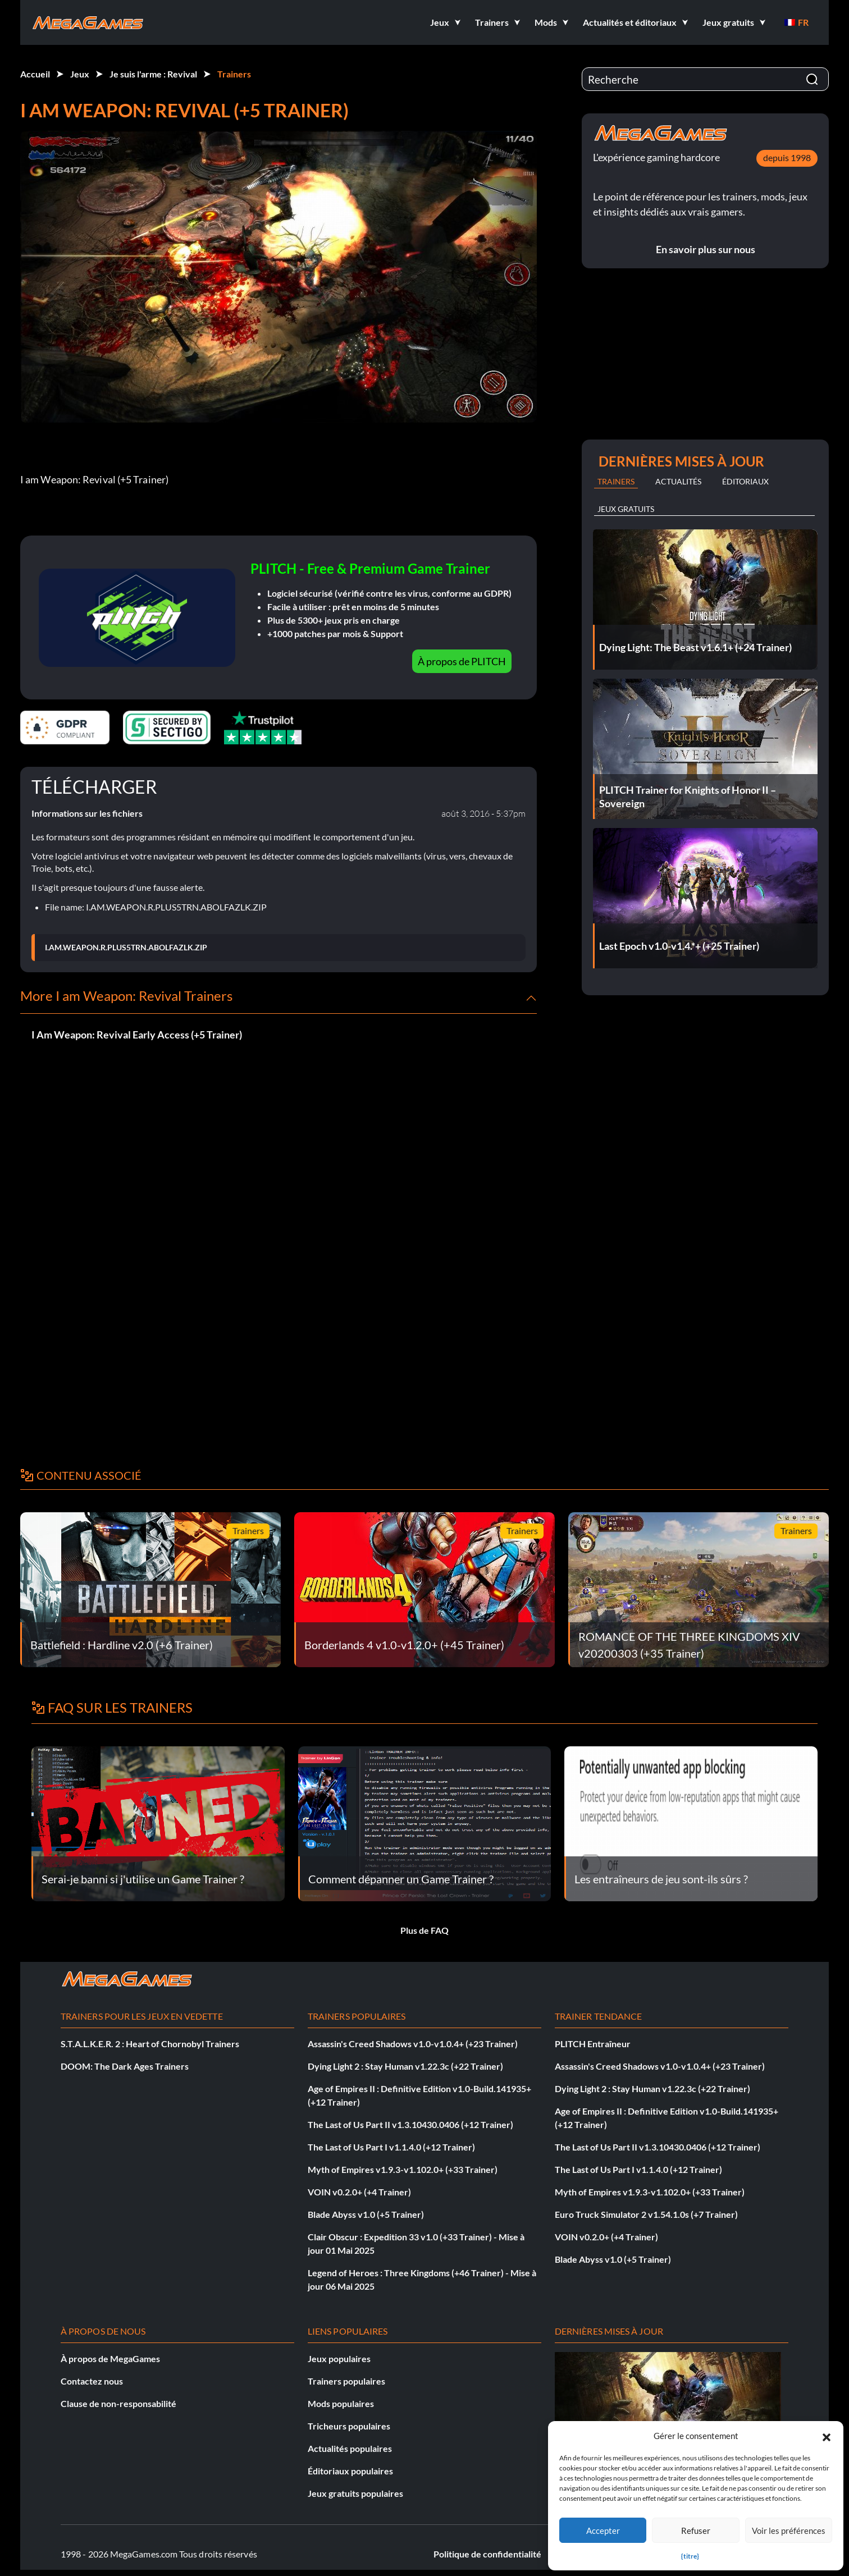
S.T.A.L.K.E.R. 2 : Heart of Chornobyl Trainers (150, 2043)
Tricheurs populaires (349, 2426)
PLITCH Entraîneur (593, 2043)
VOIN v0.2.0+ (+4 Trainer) (359, 2191)
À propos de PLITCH (462, 661)
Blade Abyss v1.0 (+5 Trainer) (366, 2214)
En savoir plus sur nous (705, 249)
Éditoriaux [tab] (745, 481)
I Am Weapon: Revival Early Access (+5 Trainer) (136, 1034)
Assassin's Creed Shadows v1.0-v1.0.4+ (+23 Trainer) (413, 2043)
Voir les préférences (788, 2530)
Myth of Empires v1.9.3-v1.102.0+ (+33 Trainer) (402, 2169)
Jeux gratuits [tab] (625, 509)
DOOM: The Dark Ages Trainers (125, 2066)
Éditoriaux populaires (350, 2470)
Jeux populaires (339, 2358)
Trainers (234, 73)
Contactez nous (92, 2381)
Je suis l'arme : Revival (153, 73)
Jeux (79, 73)
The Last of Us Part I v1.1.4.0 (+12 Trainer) (391, 2147)
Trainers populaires (346, 2381)
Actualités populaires (350, 2448)
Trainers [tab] (616, 481)
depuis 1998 (787, 157)
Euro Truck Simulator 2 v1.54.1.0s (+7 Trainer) (646, 2214)
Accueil (35, 73)
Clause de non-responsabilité (118, 2403)
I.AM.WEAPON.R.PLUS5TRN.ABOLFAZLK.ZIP (126, 947)
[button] (826, 2435)
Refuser (695, 2530)
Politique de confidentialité (487, 2553)
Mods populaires (341, 2403)
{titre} (690, 2556)
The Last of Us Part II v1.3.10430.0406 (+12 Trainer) (410, 2124)
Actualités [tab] (678, 481)
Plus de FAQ (424, 1930)
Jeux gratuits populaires (355, 2493)
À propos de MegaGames (110, 2358)
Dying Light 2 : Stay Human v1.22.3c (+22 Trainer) (405, 2066)
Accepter (603, 2530)
